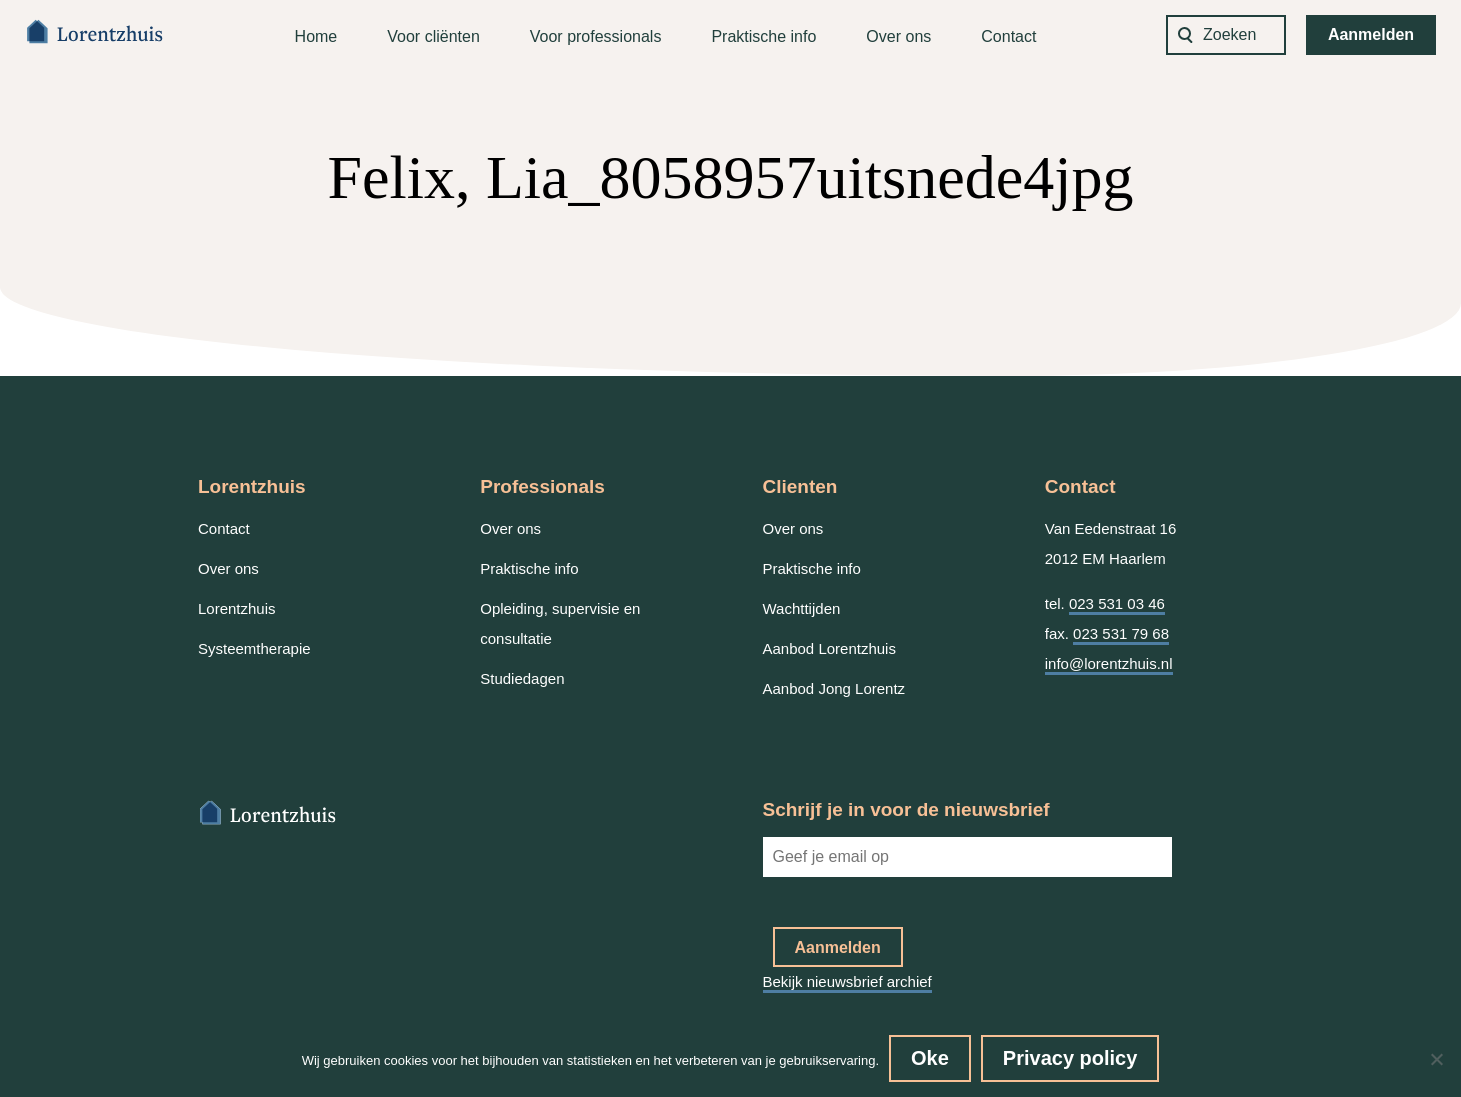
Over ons (898, 36)
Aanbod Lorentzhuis (829, 648)
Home (316, 36)
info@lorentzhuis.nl (1109, 663)
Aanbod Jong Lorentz (834, 688)
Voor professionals (596, 36)
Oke (930, 1058)
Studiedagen (522, 678)
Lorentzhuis (237, 608)
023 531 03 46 (1117, 603)
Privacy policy (1070, 1058)
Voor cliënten (433, 36)
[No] (1436, 1059)
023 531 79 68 (1121, 633)
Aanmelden (1371, 34)
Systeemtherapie (254, 648)
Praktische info (763, 36)
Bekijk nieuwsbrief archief (847, 981)
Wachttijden (802, 608)
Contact (1008, 36)
